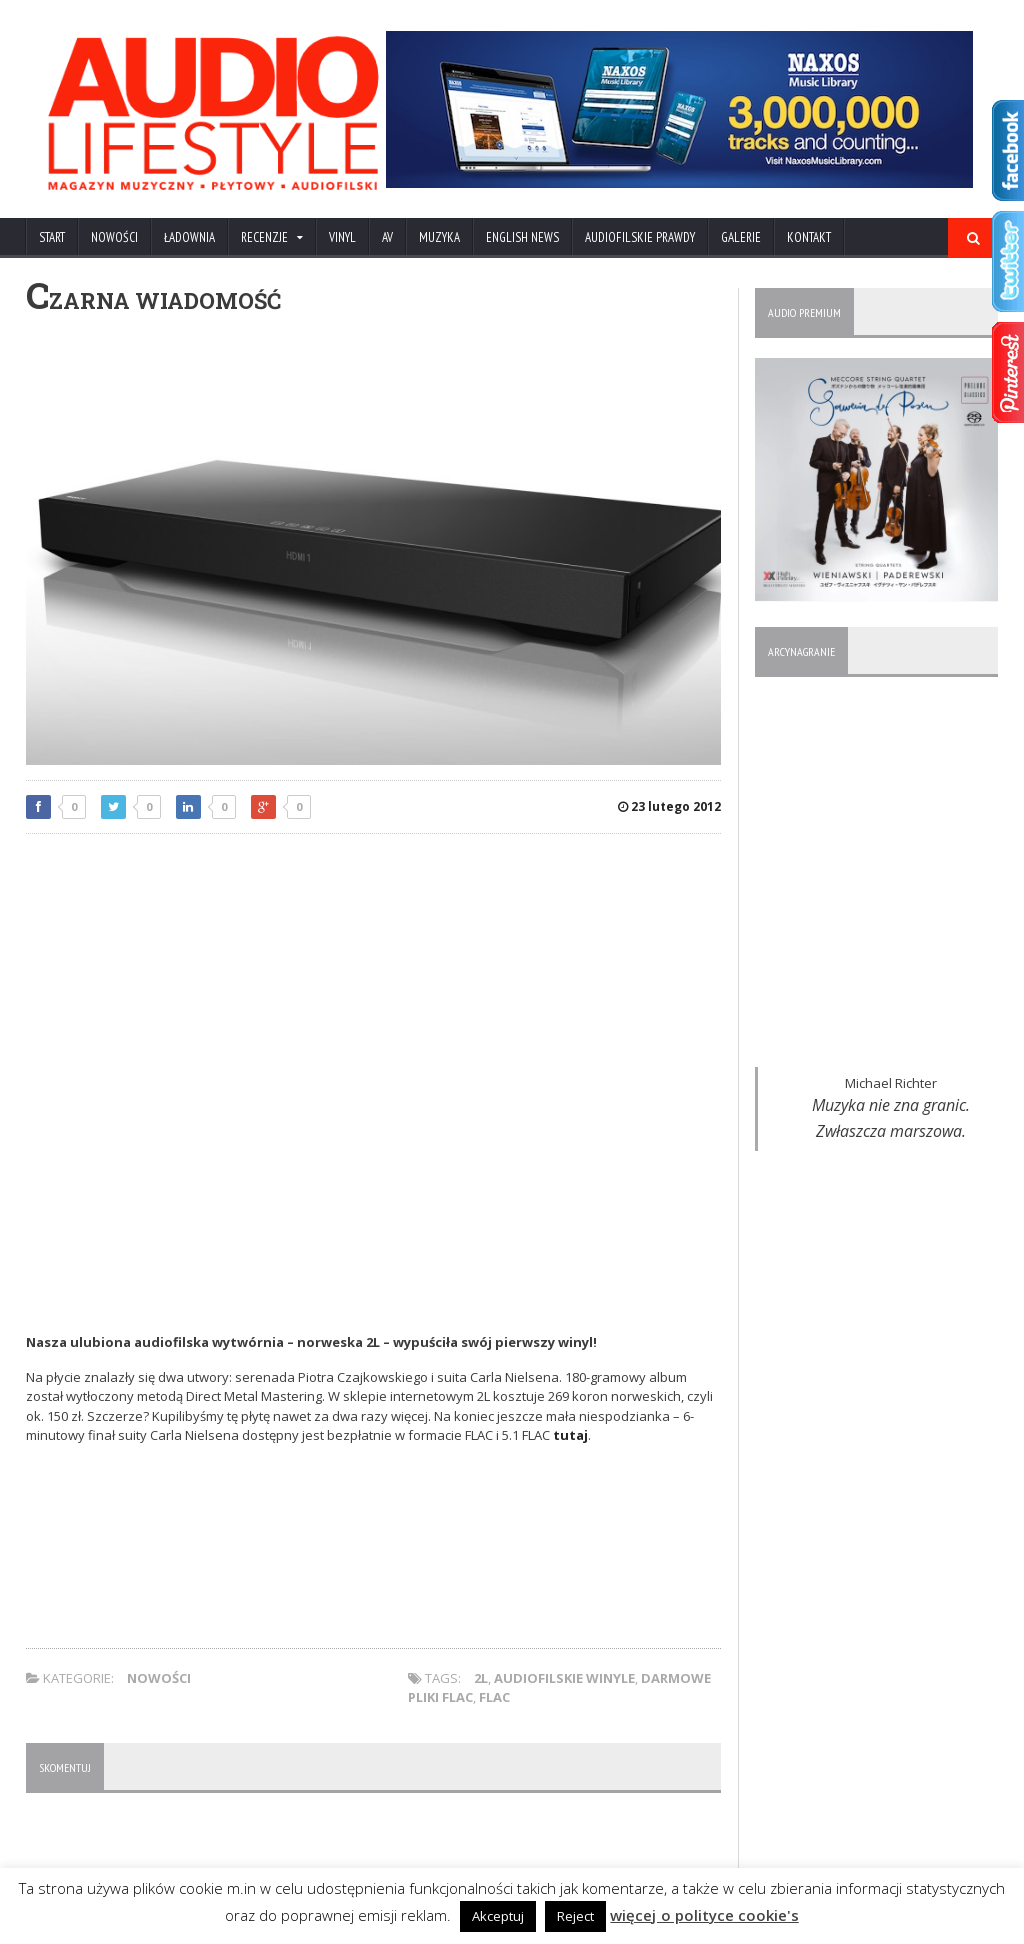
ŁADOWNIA (189, 237)
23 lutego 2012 (669, 806)
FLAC (494, 1697)
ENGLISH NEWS (522, 237)
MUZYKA (439, 237)
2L (481, 1678)
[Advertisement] (374, 994)
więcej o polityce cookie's (705, 1915)
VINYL (342, 237)
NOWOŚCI (114, 237)
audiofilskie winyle (564, 1678)
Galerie (741, 237)
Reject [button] (576, 1916)
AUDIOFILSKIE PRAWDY (640, 237)
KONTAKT (809, 237)
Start (52, 237)
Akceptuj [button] (499, 1916)
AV (387, 237)
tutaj (570, 1435)
